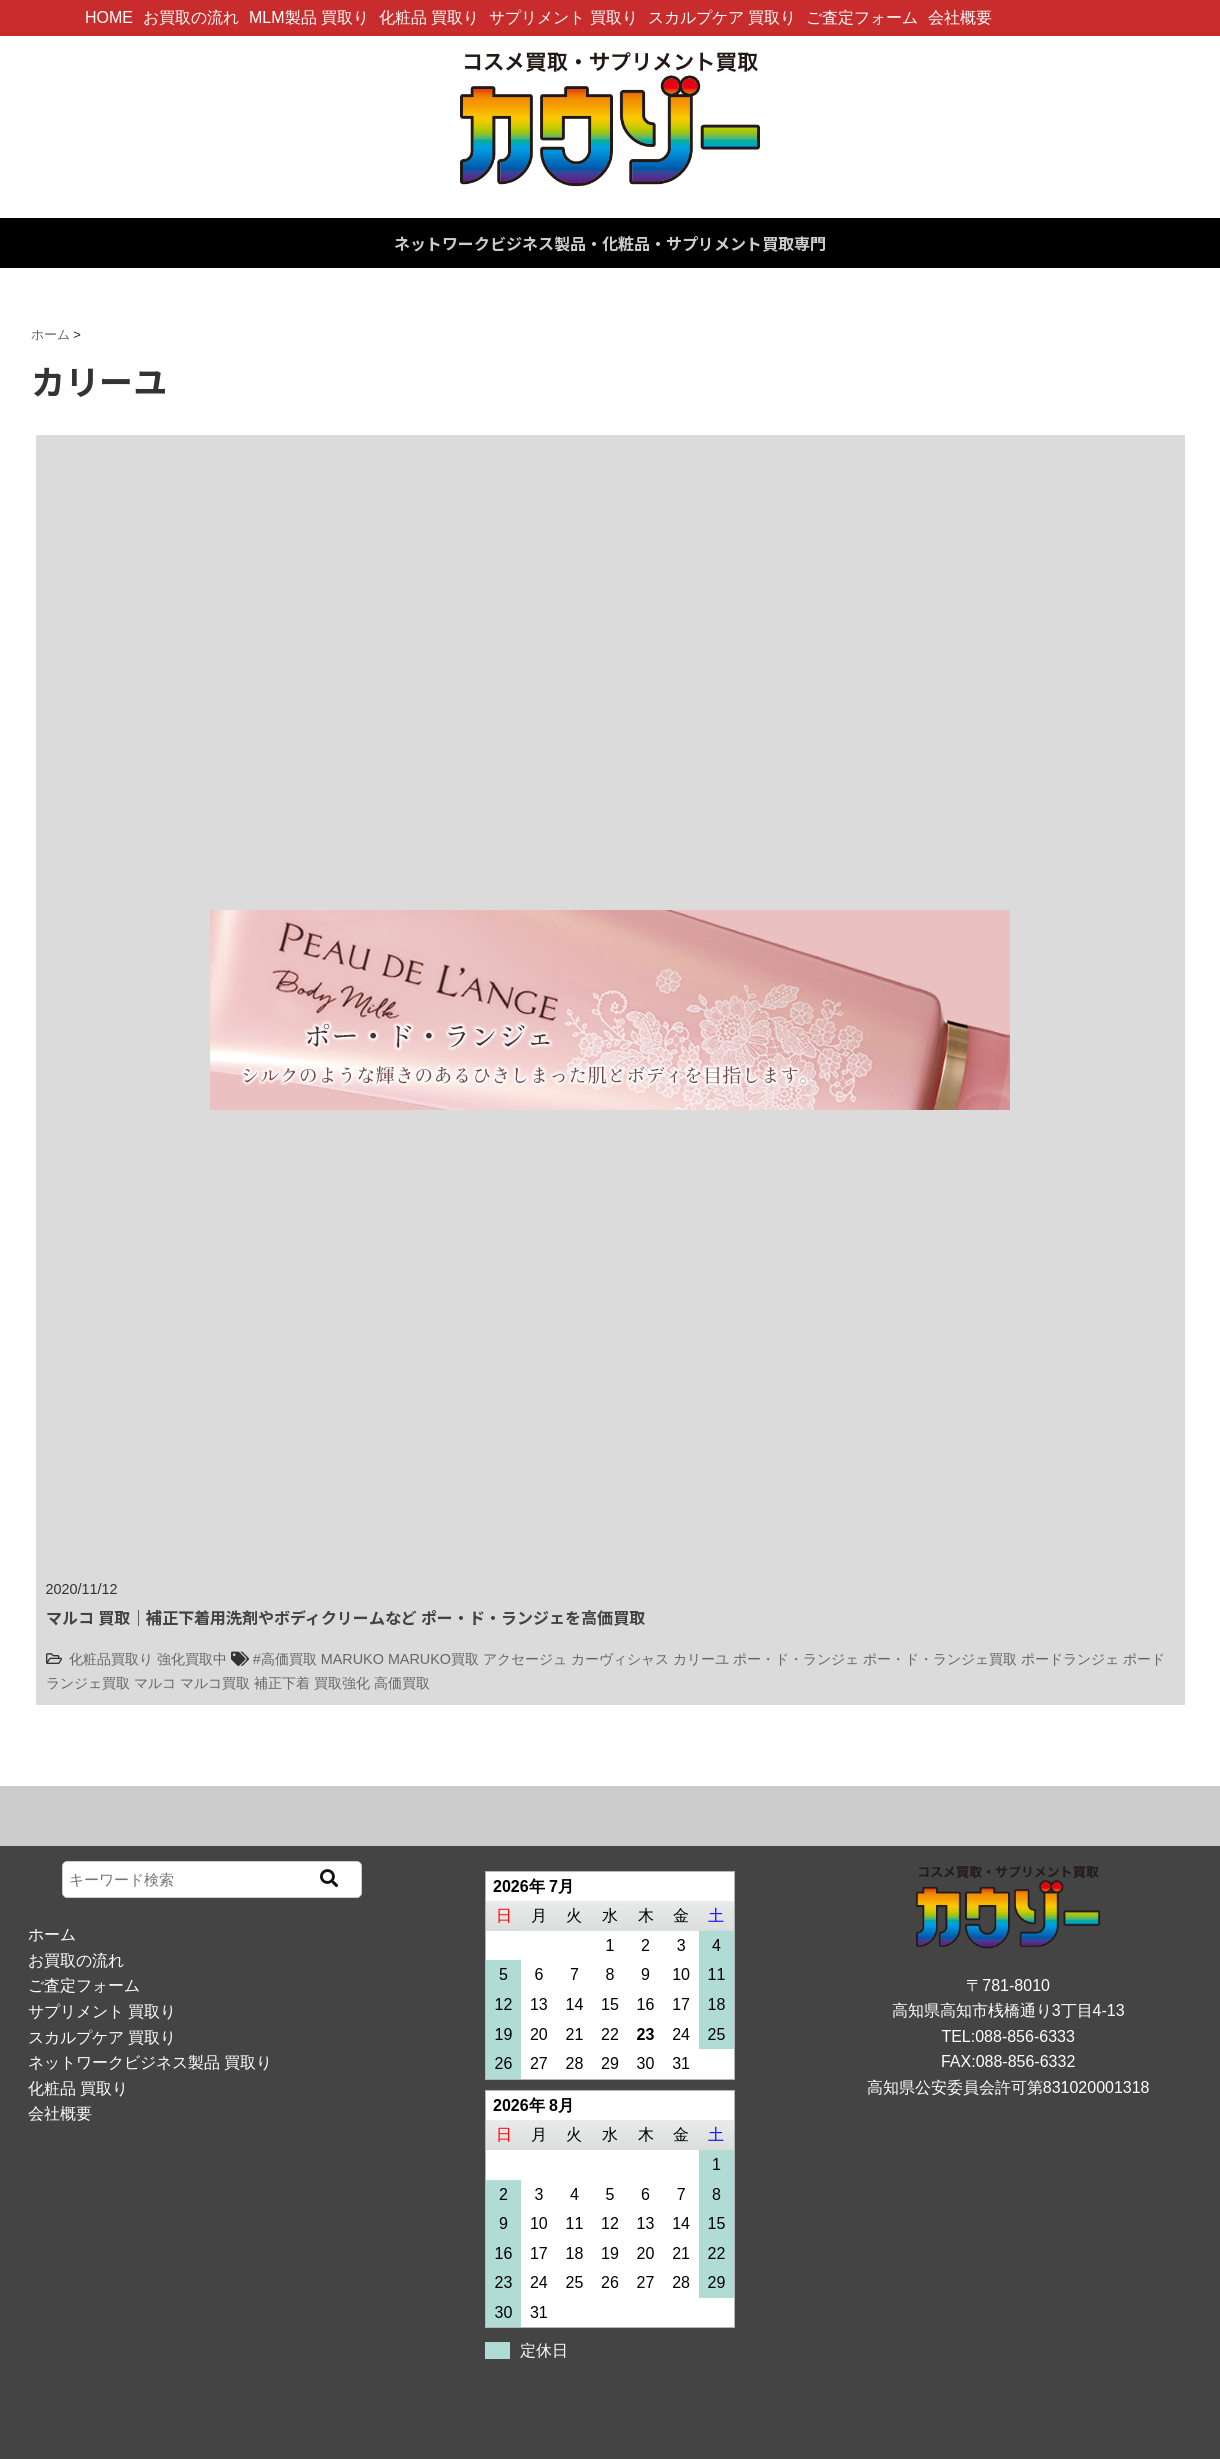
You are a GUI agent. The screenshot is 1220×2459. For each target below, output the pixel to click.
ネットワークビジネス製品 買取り (150, 2062)
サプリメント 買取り (563, 17)
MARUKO (352, 1659)
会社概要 (960, 17)
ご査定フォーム (862, 17)
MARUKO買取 (433, 1659)
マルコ (155, 1683)
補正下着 (282, 1683)
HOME (109, 17)
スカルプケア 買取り (722, 17)
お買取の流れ (191, 17)
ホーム (52, 1934)
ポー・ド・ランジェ (796, 1659)
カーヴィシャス (620, 1659)
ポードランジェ (1070, 1659)
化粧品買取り (111, 1659)
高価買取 (402, 1683)
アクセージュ (525, 1659)
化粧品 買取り (429, 17)
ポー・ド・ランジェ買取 (940, 1659)
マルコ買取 (215, 1683)
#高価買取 (285, 1659)
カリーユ (701, 1659)
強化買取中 (192, 1659)
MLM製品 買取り (309, 17)
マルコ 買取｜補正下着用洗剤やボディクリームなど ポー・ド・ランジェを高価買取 (345, 1617)
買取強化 (342, 1683)
